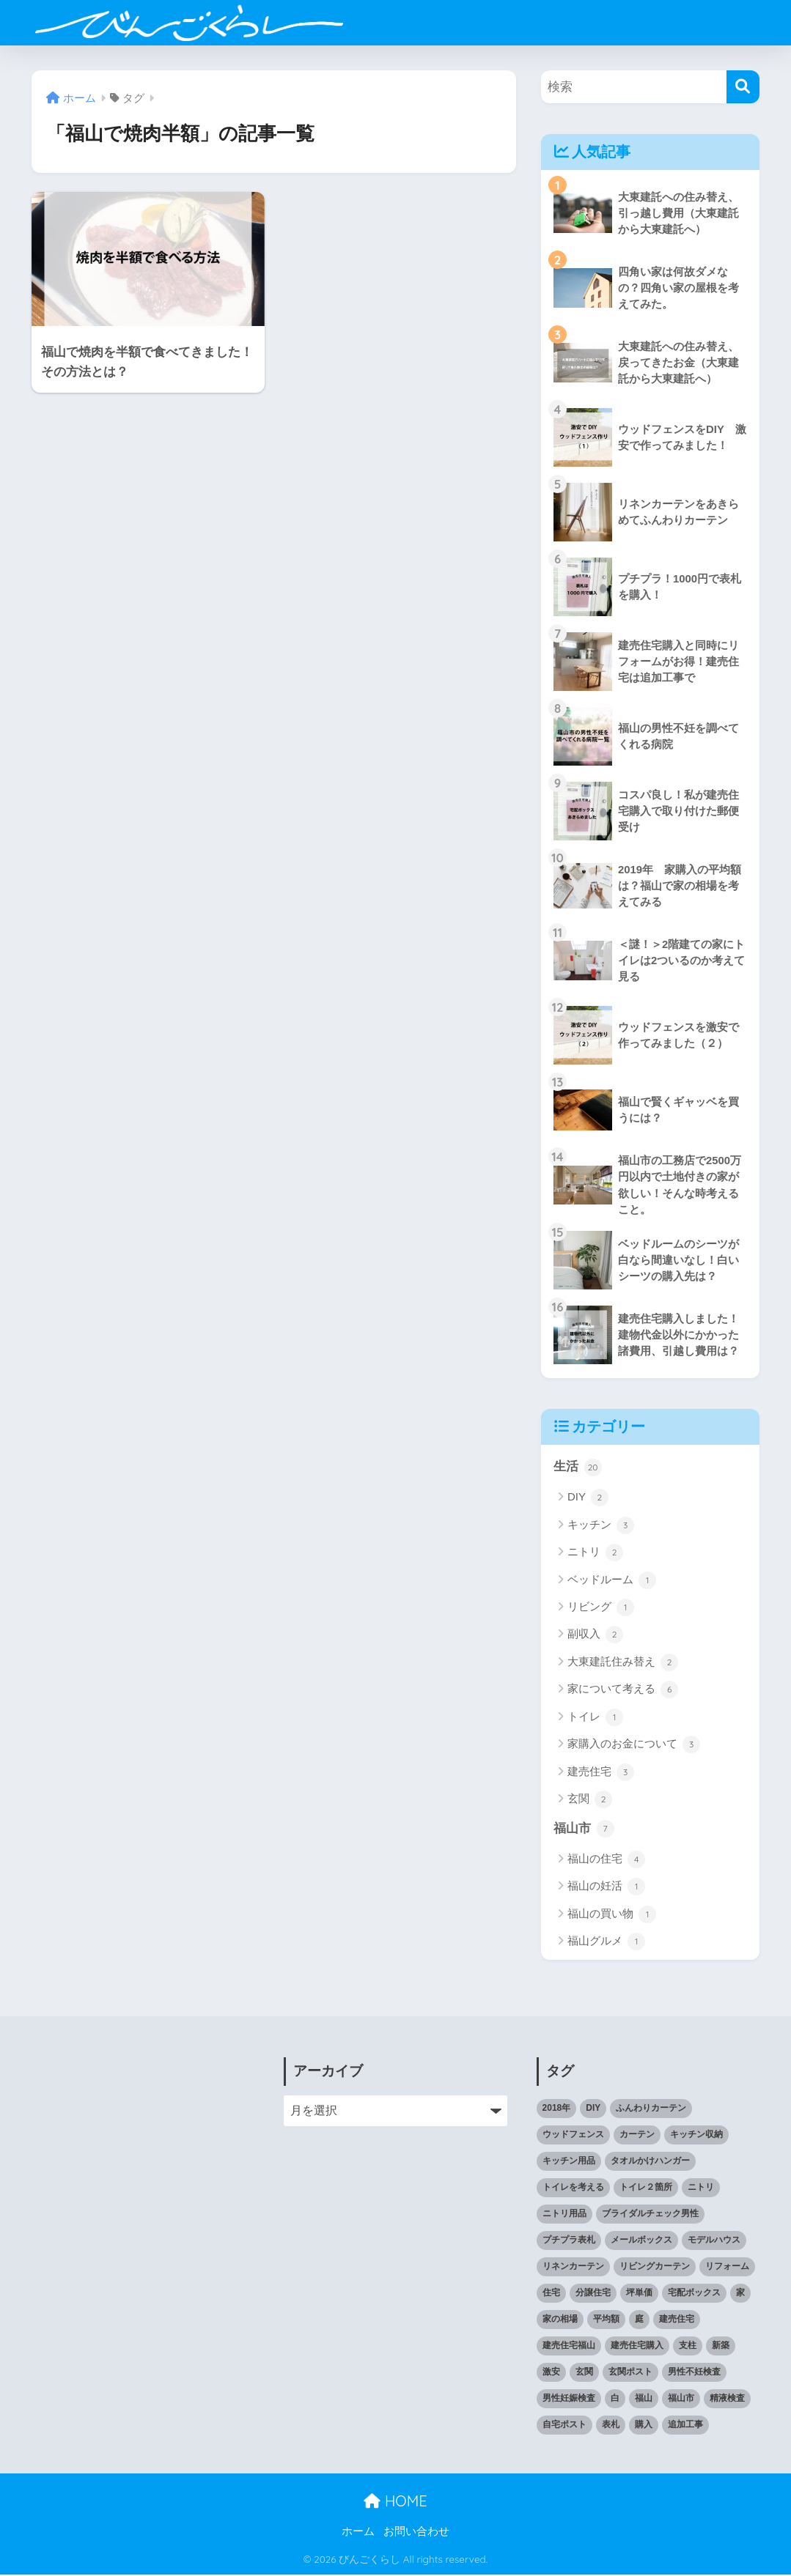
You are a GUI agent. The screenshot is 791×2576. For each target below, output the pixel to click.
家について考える (622, 1691)
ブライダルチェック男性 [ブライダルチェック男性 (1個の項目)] (650, 2215)
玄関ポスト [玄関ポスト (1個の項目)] (630, 2373)
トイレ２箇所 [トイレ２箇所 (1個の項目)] (645, 2189)
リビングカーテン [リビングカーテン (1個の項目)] (654, 2267)
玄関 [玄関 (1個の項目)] (584, 2373)
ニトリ (595, 1554)
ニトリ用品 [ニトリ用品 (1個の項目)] (564, 2215)
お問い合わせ (416, 2533)
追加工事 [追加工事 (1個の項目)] (685, 2426)
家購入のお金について (633, 1746)
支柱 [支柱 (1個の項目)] (687, 2347)
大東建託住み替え (622, 1664)
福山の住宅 (606, 1861)
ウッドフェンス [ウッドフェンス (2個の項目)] (573, 2136)
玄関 (589, 1801)
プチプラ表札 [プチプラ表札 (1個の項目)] (568, 2241)
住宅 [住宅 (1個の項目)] (551, 2294)
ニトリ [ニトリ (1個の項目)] (701, 2189)
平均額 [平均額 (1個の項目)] (606, 2320)
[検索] (742, 86)
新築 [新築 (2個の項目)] (720, 2347)
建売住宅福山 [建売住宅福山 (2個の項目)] (568, 2347)
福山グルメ (606, 1943)
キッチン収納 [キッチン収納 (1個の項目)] (696, 2136)
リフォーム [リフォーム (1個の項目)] (727, 2267)
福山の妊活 (606, 1888)
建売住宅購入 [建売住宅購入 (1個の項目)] (637, 2347)
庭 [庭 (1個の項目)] (639, 2320)
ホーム (358, 2533)
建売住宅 (600, 1773)
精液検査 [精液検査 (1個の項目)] (727, 2399)
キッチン (600, 1527)
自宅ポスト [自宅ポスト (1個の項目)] (564, 2426)
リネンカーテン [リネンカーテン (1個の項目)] (573, 2267)
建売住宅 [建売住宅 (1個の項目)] (676, 2320)
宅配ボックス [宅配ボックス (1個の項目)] (694, 2294)
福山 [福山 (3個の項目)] (643, 2399)
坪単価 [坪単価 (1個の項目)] (639, 2294)
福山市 (583, 1830)
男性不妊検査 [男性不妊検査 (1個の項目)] (694, 2373)
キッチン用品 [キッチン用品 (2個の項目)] (568, 2163)
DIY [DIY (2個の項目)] (593, 2110)
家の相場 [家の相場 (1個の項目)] (560, 2320)
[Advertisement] (143, 2150)
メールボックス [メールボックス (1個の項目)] (641, 2241)
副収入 (595, 1636)
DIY (587, 1499)
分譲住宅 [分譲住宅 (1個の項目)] (593, 2294)
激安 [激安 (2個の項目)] (551, 2373)
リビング (600, 1609)
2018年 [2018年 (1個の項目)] (556, 2110)
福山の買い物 (611, 1916)
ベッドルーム (611, 1581)
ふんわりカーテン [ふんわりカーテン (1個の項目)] (651, 2110)
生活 (577, 1468)
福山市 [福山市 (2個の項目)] (681, 2399)
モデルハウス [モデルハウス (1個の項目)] (714, 2241)
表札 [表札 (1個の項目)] (610, 2426)
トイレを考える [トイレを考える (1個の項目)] (573, 2189)
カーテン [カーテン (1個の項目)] (637, 2136)
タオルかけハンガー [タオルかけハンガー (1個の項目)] (650, 2163)
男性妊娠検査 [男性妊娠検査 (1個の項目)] (568, 2399)
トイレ (595, 1719)
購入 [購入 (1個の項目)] (643, 2426)
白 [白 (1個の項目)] (615, 2399)
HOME (395, 2502)
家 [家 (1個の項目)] (740, 2294)
